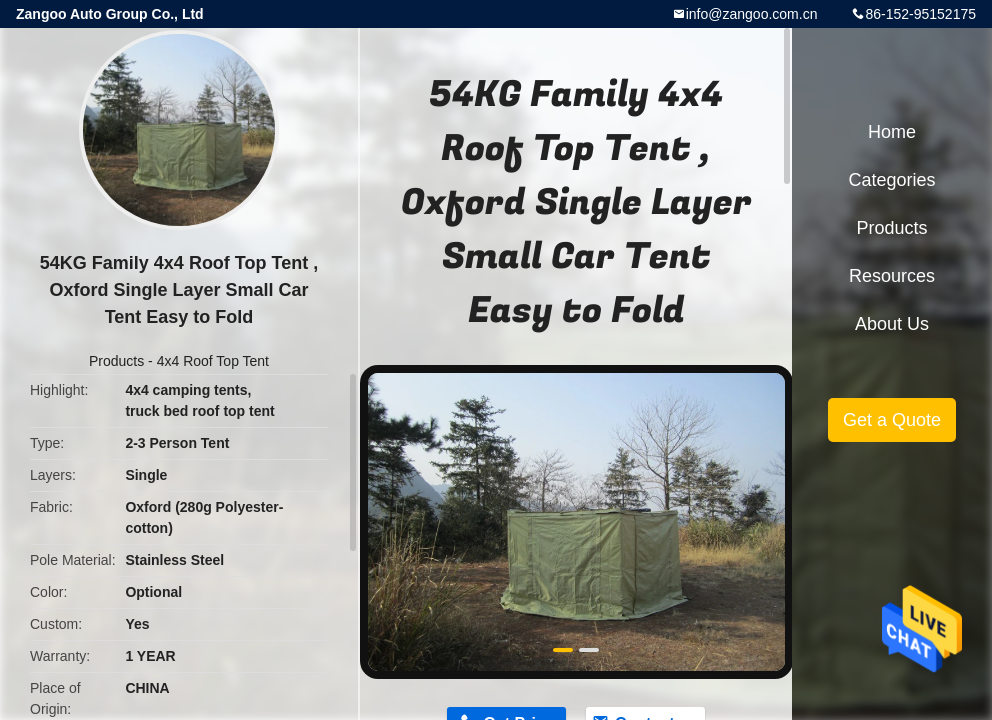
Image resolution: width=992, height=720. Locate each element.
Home (892, 132)
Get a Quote (892, 420)
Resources (892, 276)
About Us (892, 324)
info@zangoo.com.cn (752, 14)
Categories (891, 180)
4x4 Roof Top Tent (213, 361)
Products (116, 361)
